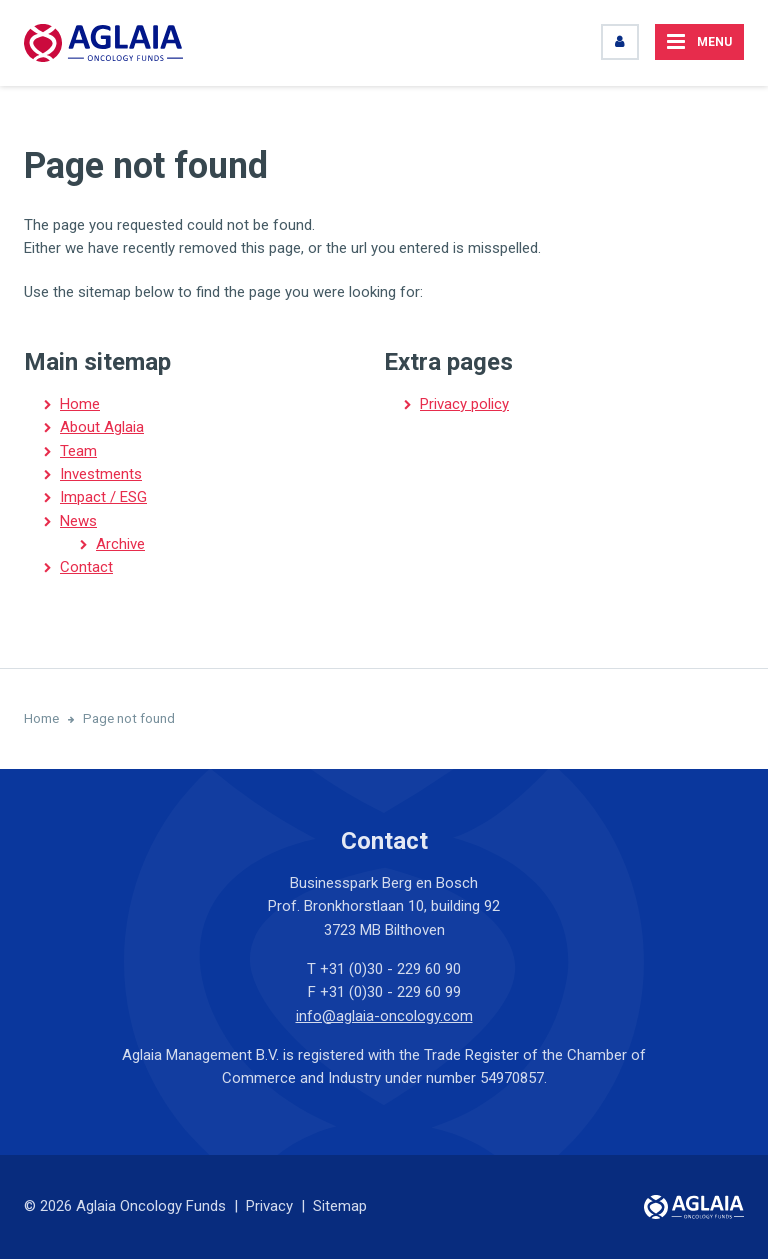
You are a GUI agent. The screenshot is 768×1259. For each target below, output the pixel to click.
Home (80, 404)
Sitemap (340, 1206)
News (78, 521)
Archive (120, 544)
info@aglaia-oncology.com (384, 1016)
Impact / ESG (103, 497)
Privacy (269, 1206)
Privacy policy (464, 404)
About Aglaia (102, 427)
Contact (86, 567)
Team (78, 451)
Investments (101, 474)
